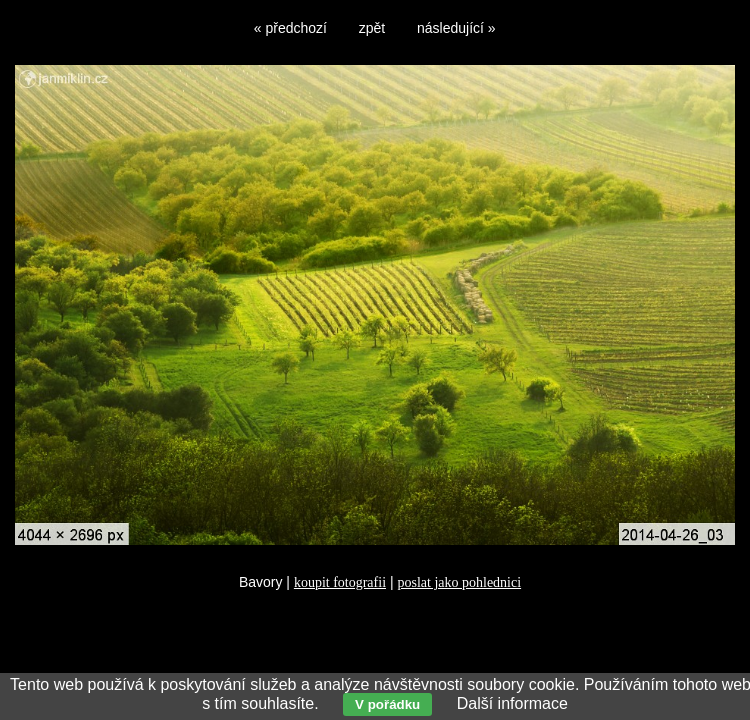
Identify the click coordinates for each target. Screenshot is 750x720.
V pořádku (387, 704)
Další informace (512, 703)
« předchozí (290, 28)
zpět (372, 28)
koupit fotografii (340, 582)
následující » (456, 28)
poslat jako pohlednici (459, 582)
